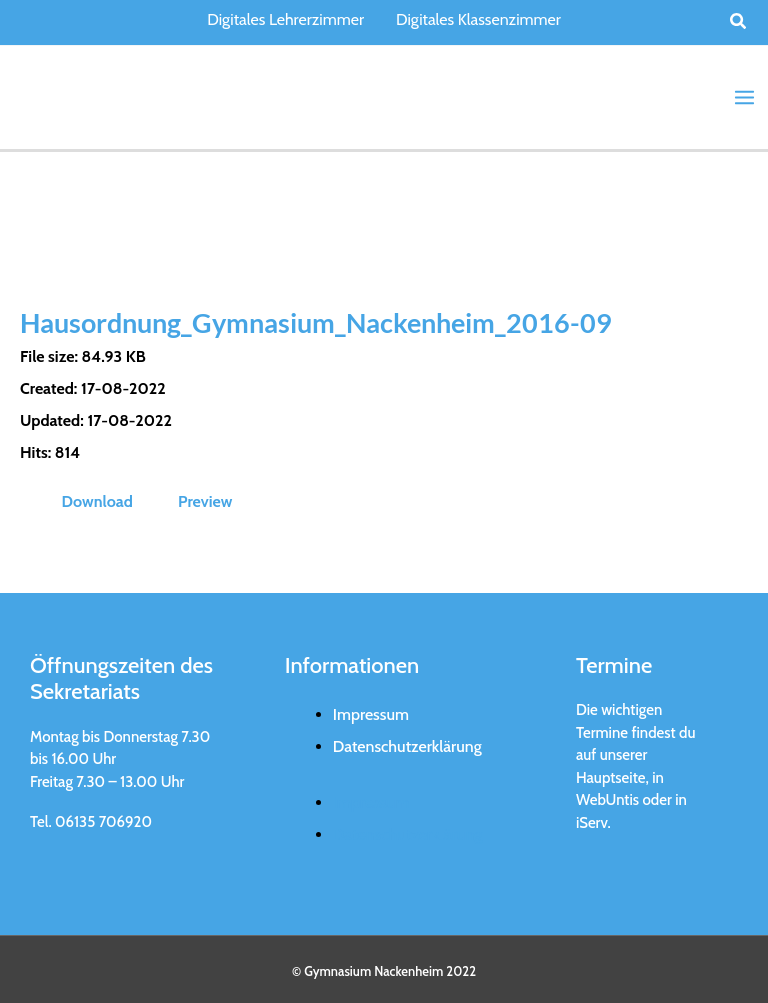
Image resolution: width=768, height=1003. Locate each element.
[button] (739, 22)
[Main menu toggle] (744, 96)
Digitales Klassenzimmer (478, 19)
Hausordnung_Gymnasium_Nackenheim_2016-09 (327, 320)
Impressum (371, 711)
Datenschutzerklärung (407, 743)
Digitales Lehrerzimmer (285, 19)
